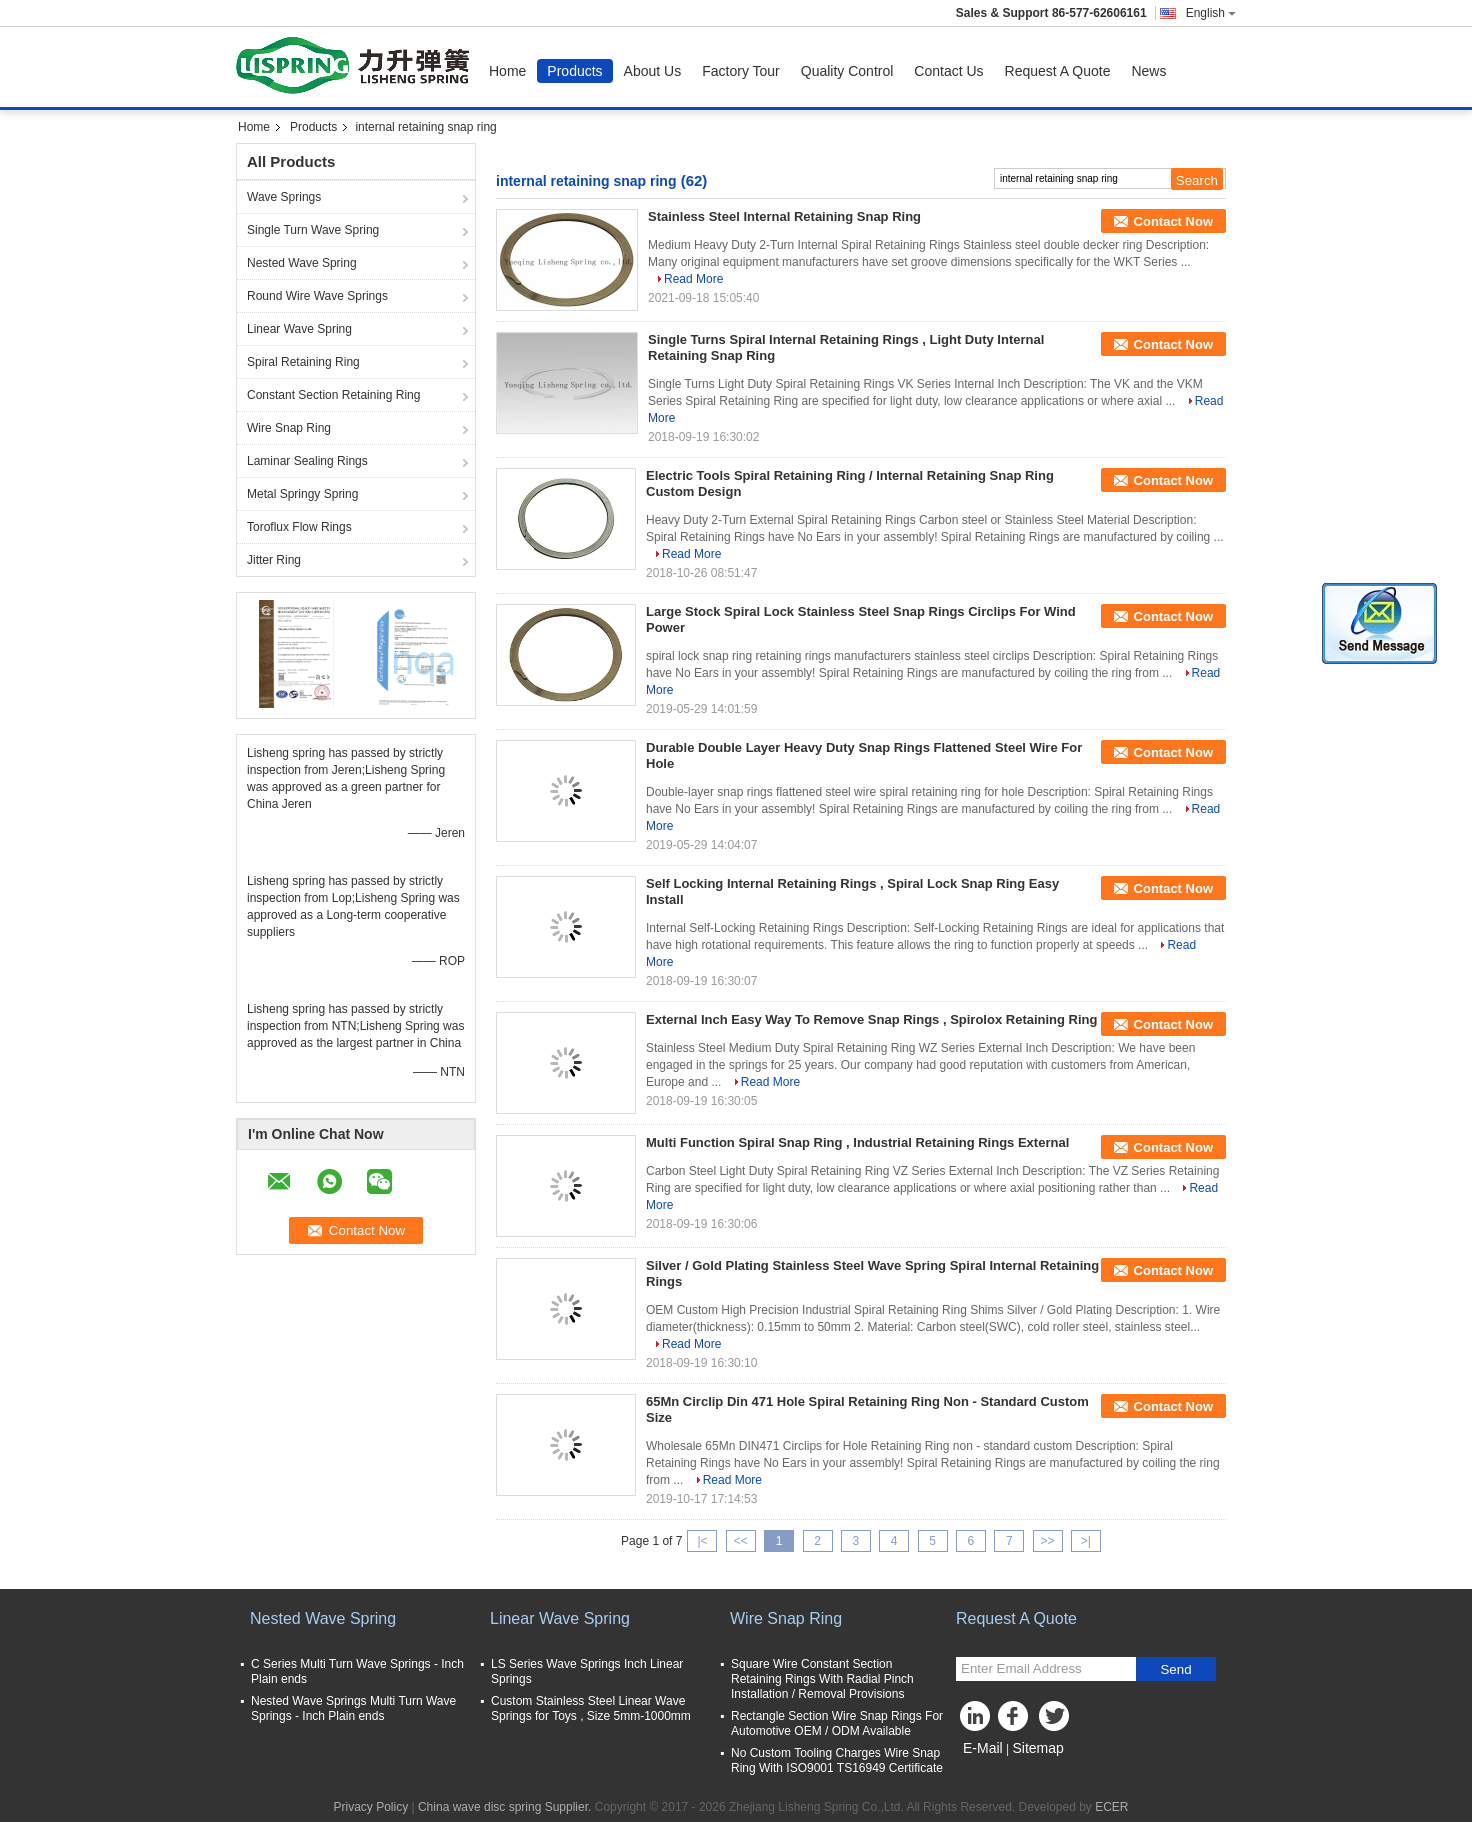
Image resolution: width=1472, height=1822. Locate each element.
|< (702, 1541)
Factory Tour (741, 71)
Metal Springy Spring (302, 494)
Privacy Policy (370, 1807)
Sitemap (1037, 1748)
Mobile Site (991, 1773)
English (1211, 13)
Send (1175, 1669)
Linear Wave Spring (299, 329)
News (1148, 71)
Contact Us (948, 71)
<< (741, 1541)
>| (1086, 1541)
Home (507, 71)
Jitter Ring (274, 560)
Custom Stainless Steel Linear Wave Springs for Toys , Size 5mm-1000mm (591, 1708)
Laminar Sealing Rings (307, 461)
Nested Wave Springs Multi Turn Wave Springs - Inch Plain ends (353, 1708)
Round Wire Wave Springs (317, 296)
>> (1048, 1541)
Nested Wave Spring (302, 263)
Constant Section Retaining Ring (333, 395)
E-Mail (983, 1748)
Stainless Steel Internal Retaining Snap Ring (784, 216)
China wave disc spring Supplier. (506, 1807)
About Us (653, 71)
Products (574, 71)
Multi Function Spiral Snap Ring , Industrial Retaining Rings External (857, 1142)
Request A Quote (1058, 71)
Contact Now (1173, 221)
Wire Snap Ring (289, 428)
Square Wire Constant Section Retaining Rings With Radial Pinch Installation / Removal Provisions (822, 1679)
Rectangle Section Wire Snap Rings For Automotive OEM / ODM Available (837, 1723)
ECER (1111, 1807)
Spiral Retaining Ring (303, 362)
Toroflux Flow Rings (299, 527)
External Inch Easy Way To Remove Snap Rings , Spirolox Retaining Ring (871, 1019)
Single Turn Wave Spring (313, 230)
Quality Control (847, 71)
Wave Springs (284, 197)
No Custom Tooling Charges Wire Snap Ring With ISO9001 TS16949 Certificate (837, 1760)
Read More (693, 279)
